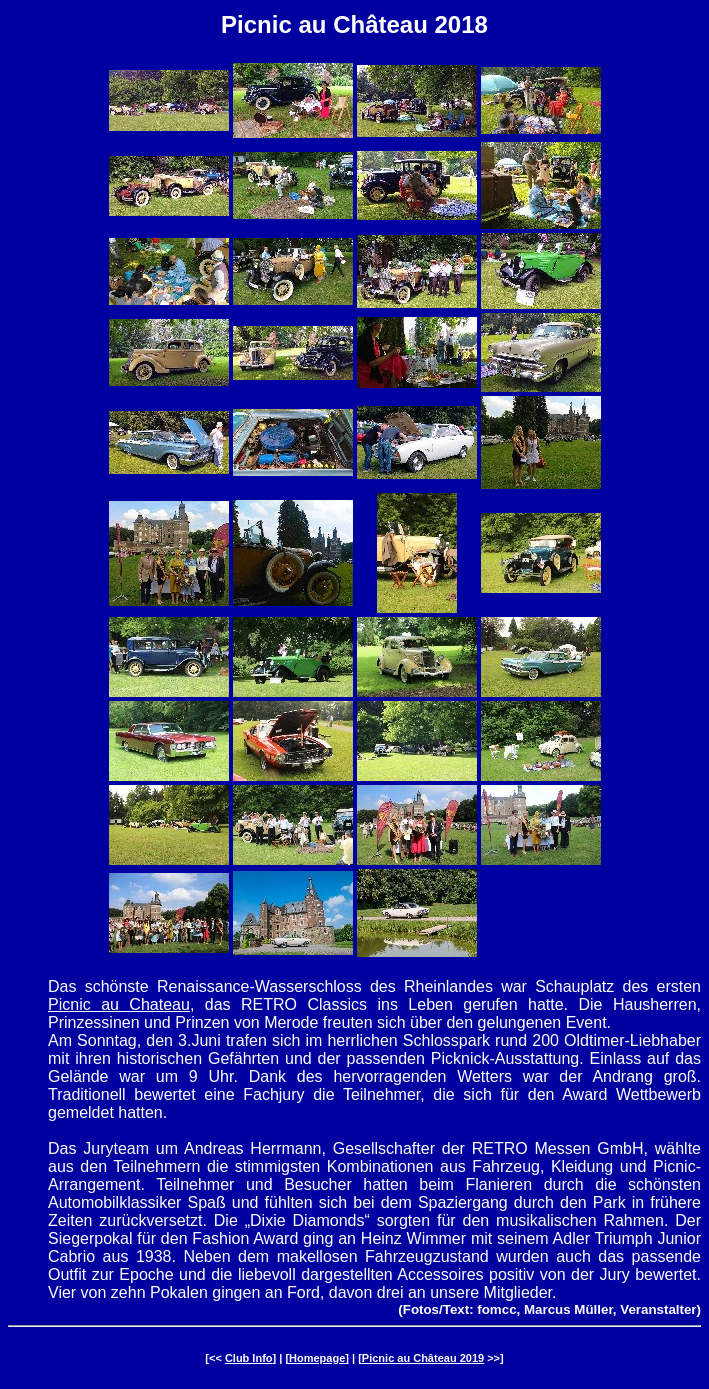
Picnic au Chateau (119, 1004)
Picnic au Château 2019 (423, 1358)
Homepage (317, 1358)
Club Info (249, 1358)
